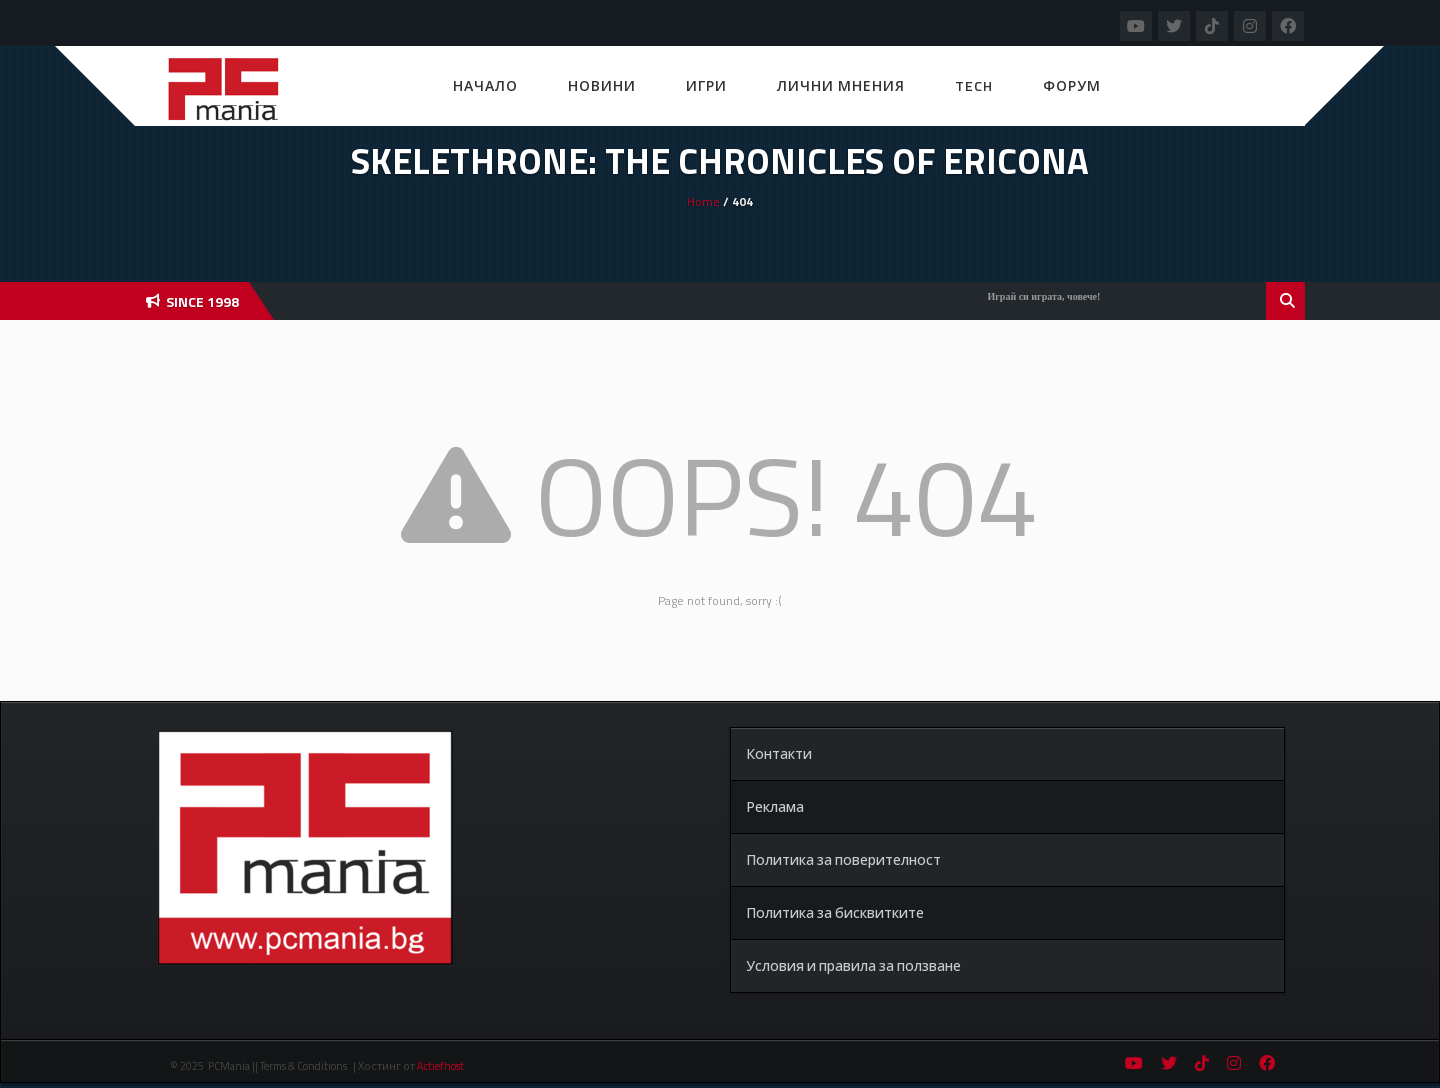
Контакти (779, 753)
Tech (974, 85)
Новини (602, 85)
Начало (485, 85)
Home (703, 201)
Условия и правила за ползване (853, 965)
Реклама (775, 806)
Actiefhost (440, 1066)
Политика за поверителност (843, 859)
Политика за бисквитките (835, 912)
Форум (1072, 85)
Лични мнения (841, 85)
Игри (706, 85)
